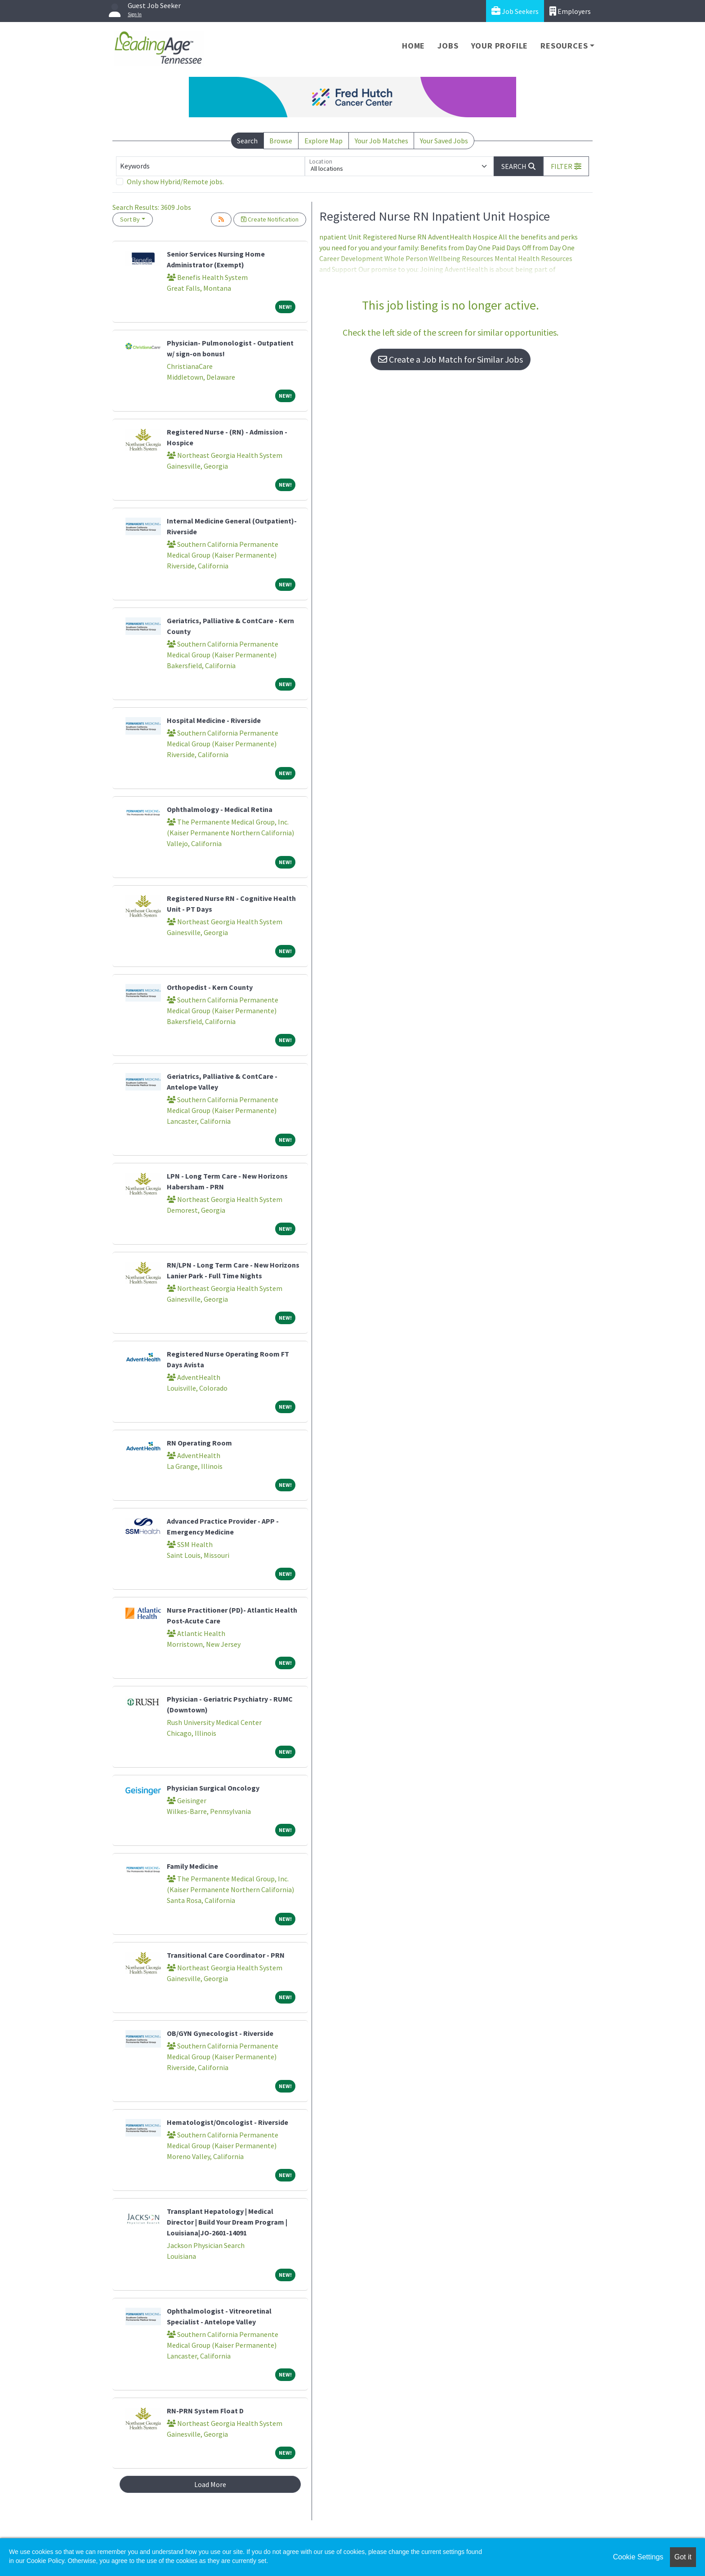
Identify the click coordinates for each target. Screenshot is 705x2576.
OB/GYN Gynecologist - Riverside (220, 2033)
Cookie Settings (638, 2557)
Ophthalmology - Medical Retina (219, 809)
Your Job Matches (381, 140)
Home (413, 45)
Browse (280, 140)
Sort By (130, 219)
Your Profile (499, 45)
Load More (210, 2484)
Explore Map (323, 140)
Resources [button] (564, 45)
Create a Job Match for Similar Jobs (450, 359)
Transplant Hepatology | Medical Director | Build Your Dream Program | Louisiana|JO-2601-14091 (227, 2222)
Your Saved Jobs (444, 140)
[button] (566, 166)
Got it (683, 2557)
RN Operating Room (199, 1442)
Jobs (447, 45)
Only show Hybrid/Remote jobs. (175, 181)
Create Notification (270, 219)
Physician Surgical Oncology (213, 1787)
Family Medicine (192, 1866)
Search (247, 140)
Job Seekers (515, 11)
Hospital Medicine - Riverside (214, 720)
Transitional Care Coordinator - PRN (226, 1955)
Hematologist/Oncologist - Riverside (227, 2122)
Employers (570, 11)
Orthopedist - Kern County (210, 987)
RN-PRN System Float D (205, 2410)
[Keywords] (210, 166)
